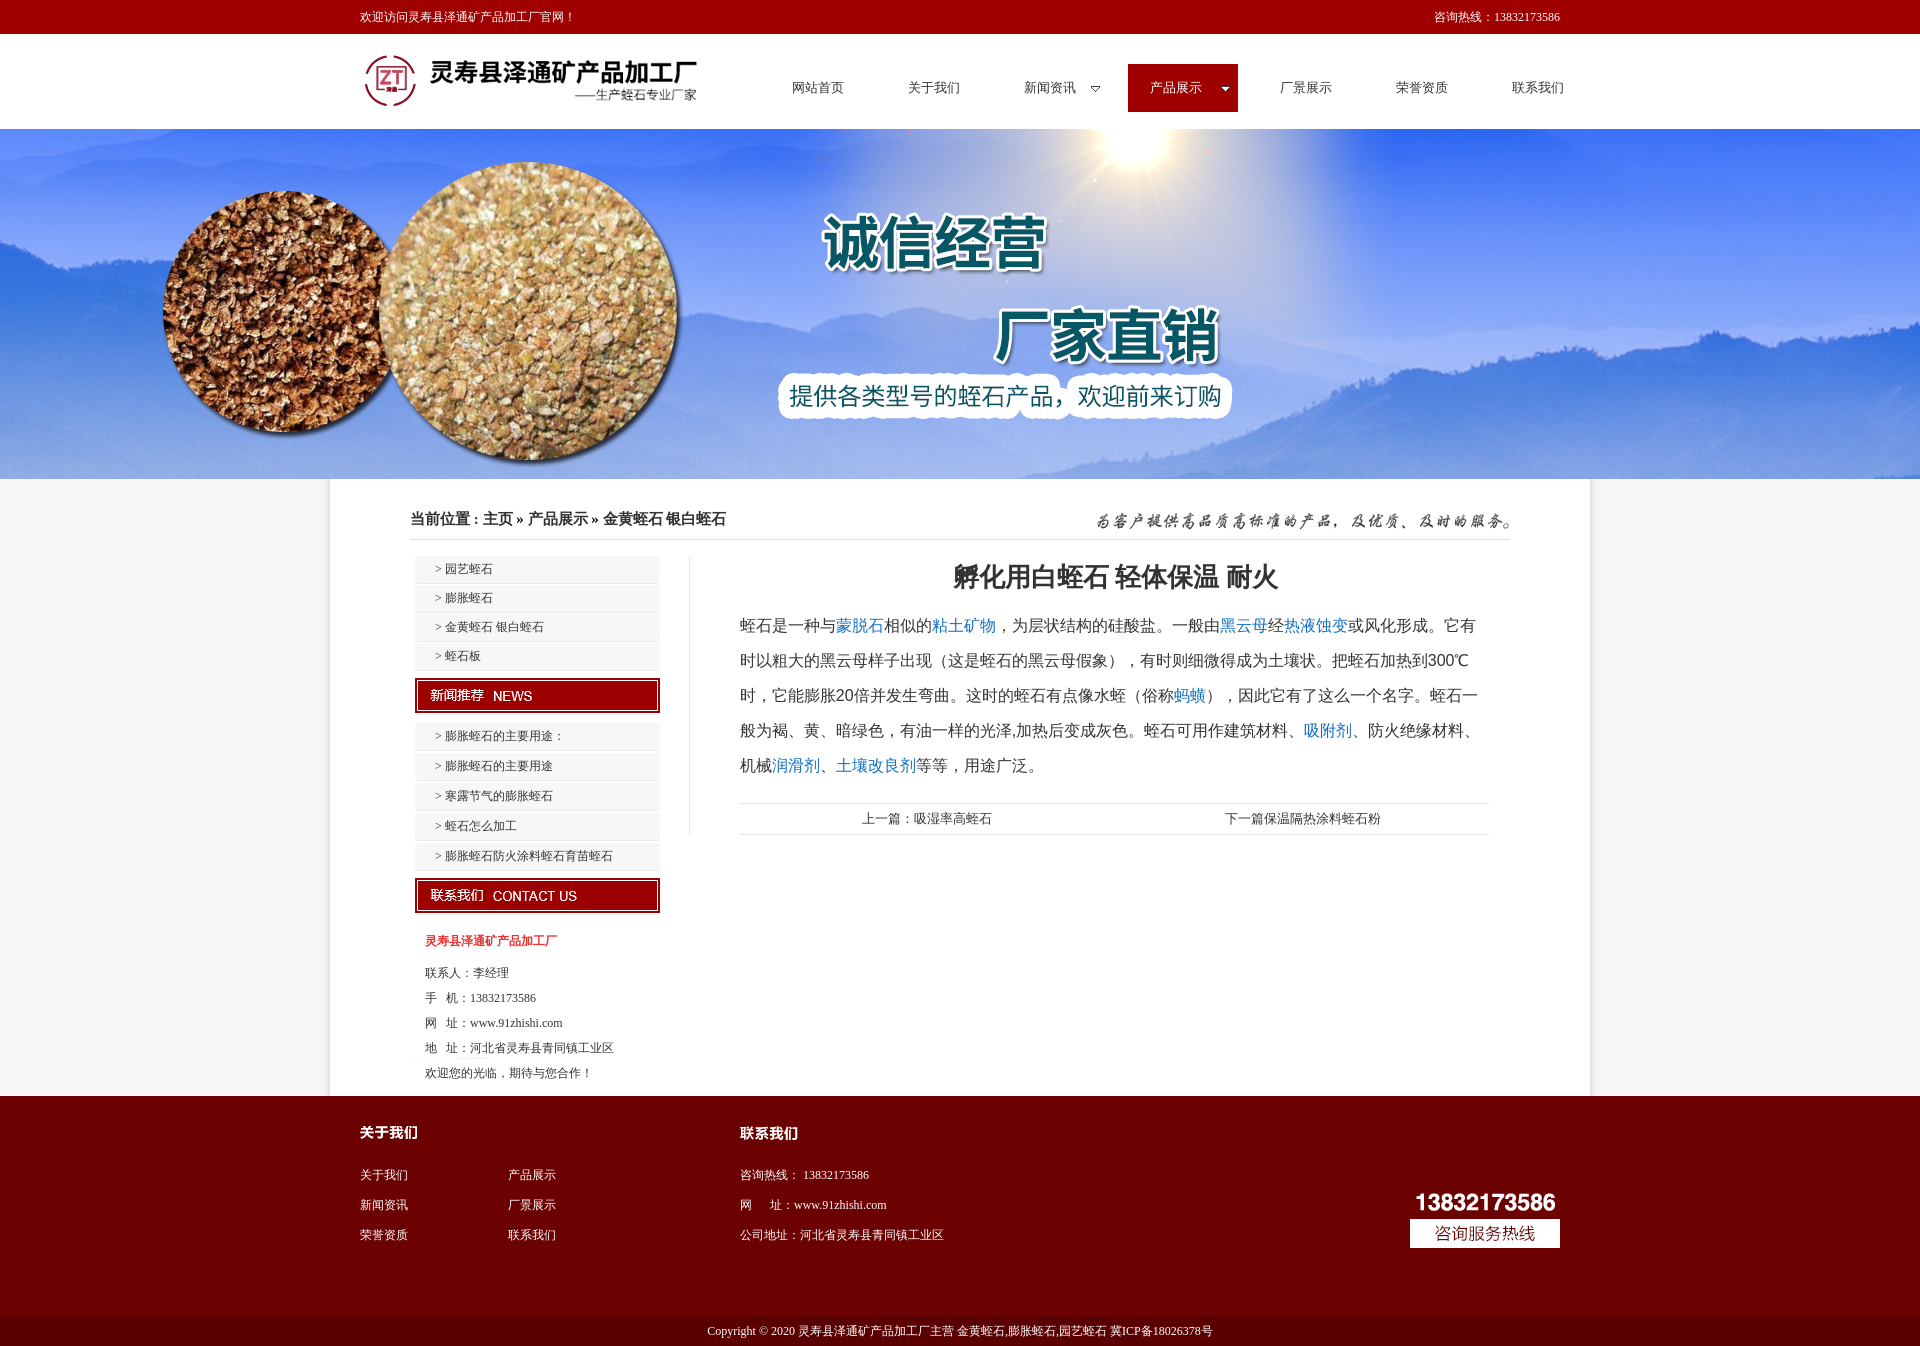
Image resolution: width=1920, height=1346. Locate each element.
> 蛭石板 (458, 656)
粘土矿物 (964, 625)
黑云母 (1244, 625)
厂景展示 (532, 1205)
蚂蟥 (1190, 695)
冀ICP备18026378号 (1161, 1331)
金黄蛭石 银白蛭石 (665, 519)
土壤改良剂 (876, 765)
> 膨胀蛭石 (464, 598)
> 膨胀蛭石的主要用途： (500, 736)
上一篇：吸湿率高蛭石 (927, 818)
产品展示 (558, 519)
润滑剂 (796, 765)
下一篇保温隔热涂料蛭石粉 (1303, 818)
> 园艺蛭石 (464, 569)
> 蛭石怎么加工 (476, 826)
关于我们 (384, 1175)
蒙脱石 (860, 625)
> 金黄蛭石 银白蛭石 (489, 627)
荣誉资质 (384, 1235)
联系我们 (532, 1235)
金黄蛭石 (979, 1331)
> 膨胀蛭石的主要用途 (494, 766)
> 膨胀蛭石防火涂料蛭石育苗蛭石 (524, 856)
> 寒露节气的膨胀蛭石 (494, 796)
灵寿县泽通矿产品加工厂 (864, 1331)
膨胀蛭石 (1032, 1331)
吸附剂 (1328, 730)
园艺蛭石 (1083, 1331)
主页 (498, 519)
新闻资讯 (384, 1205)
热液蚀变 (1316, 625)
